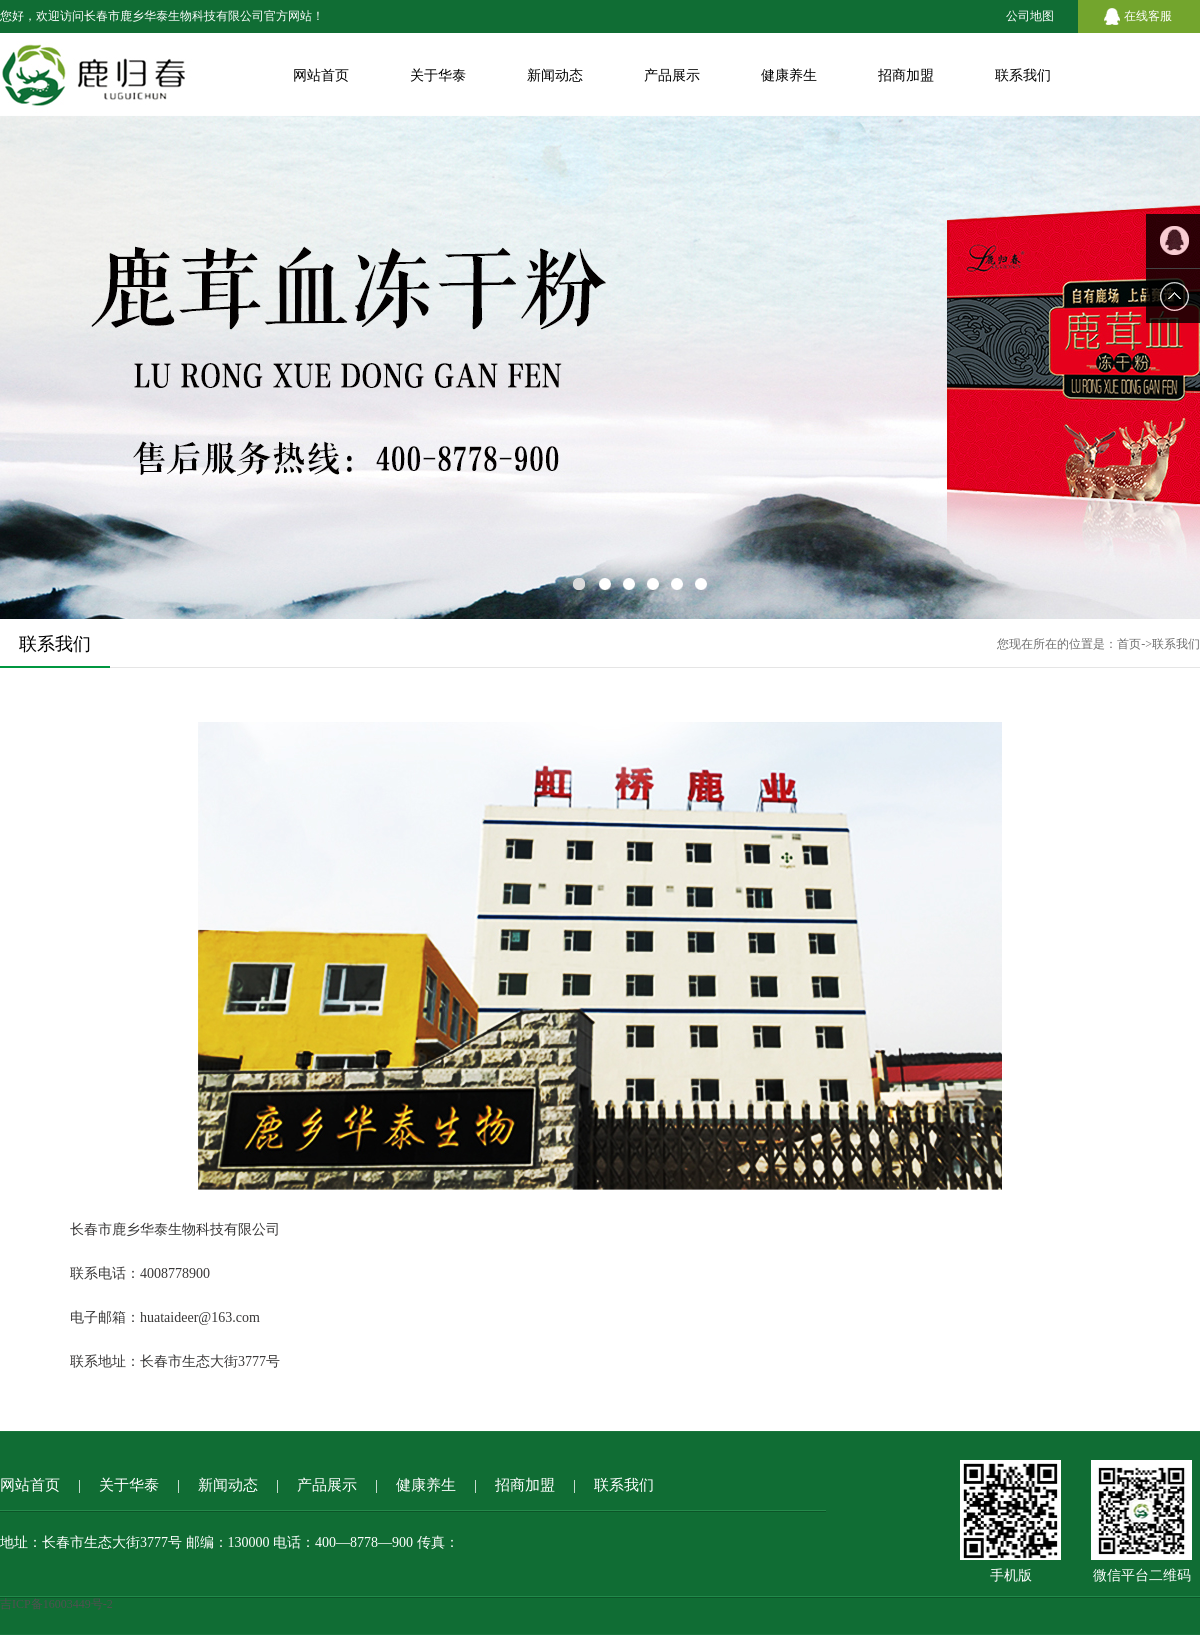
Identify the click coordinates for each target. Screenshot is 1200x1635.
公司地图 (1030, 16)
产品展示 (672, 75)
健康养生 (789, 75)
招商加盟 (906, 75)
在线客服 (1148, 16)
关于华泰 (438, 75)
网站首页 (321, 75)
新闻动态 (555, 75)
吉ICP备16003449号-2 (56, 1604)
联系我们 (1023, 75)
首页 (1129, 644)
